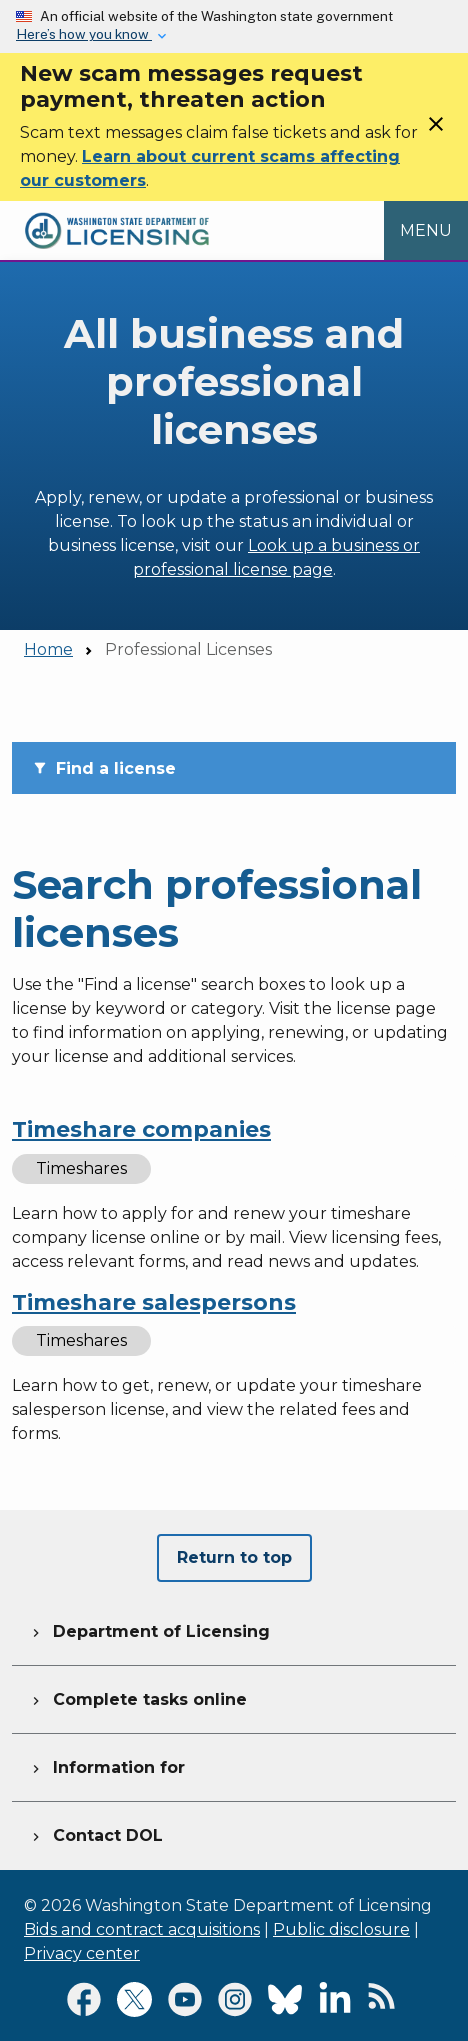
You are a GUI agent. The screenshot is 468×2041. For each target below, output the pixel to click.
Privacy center (82, 1953)
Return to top (234, 1557)
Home (48, 649)
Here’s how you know (84, 34)
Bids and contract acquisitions (142, 1929)
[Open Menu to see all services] (426, 230)
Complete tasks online (137, 1697)
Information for (106, 1765)
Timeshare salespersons (154, 1302)
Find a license (104, 768)
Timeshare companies (141, 1129)
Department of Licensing (149, 1629)
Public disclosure (341, 1929)
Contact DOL (95, 1833)
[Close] (436, 130)
